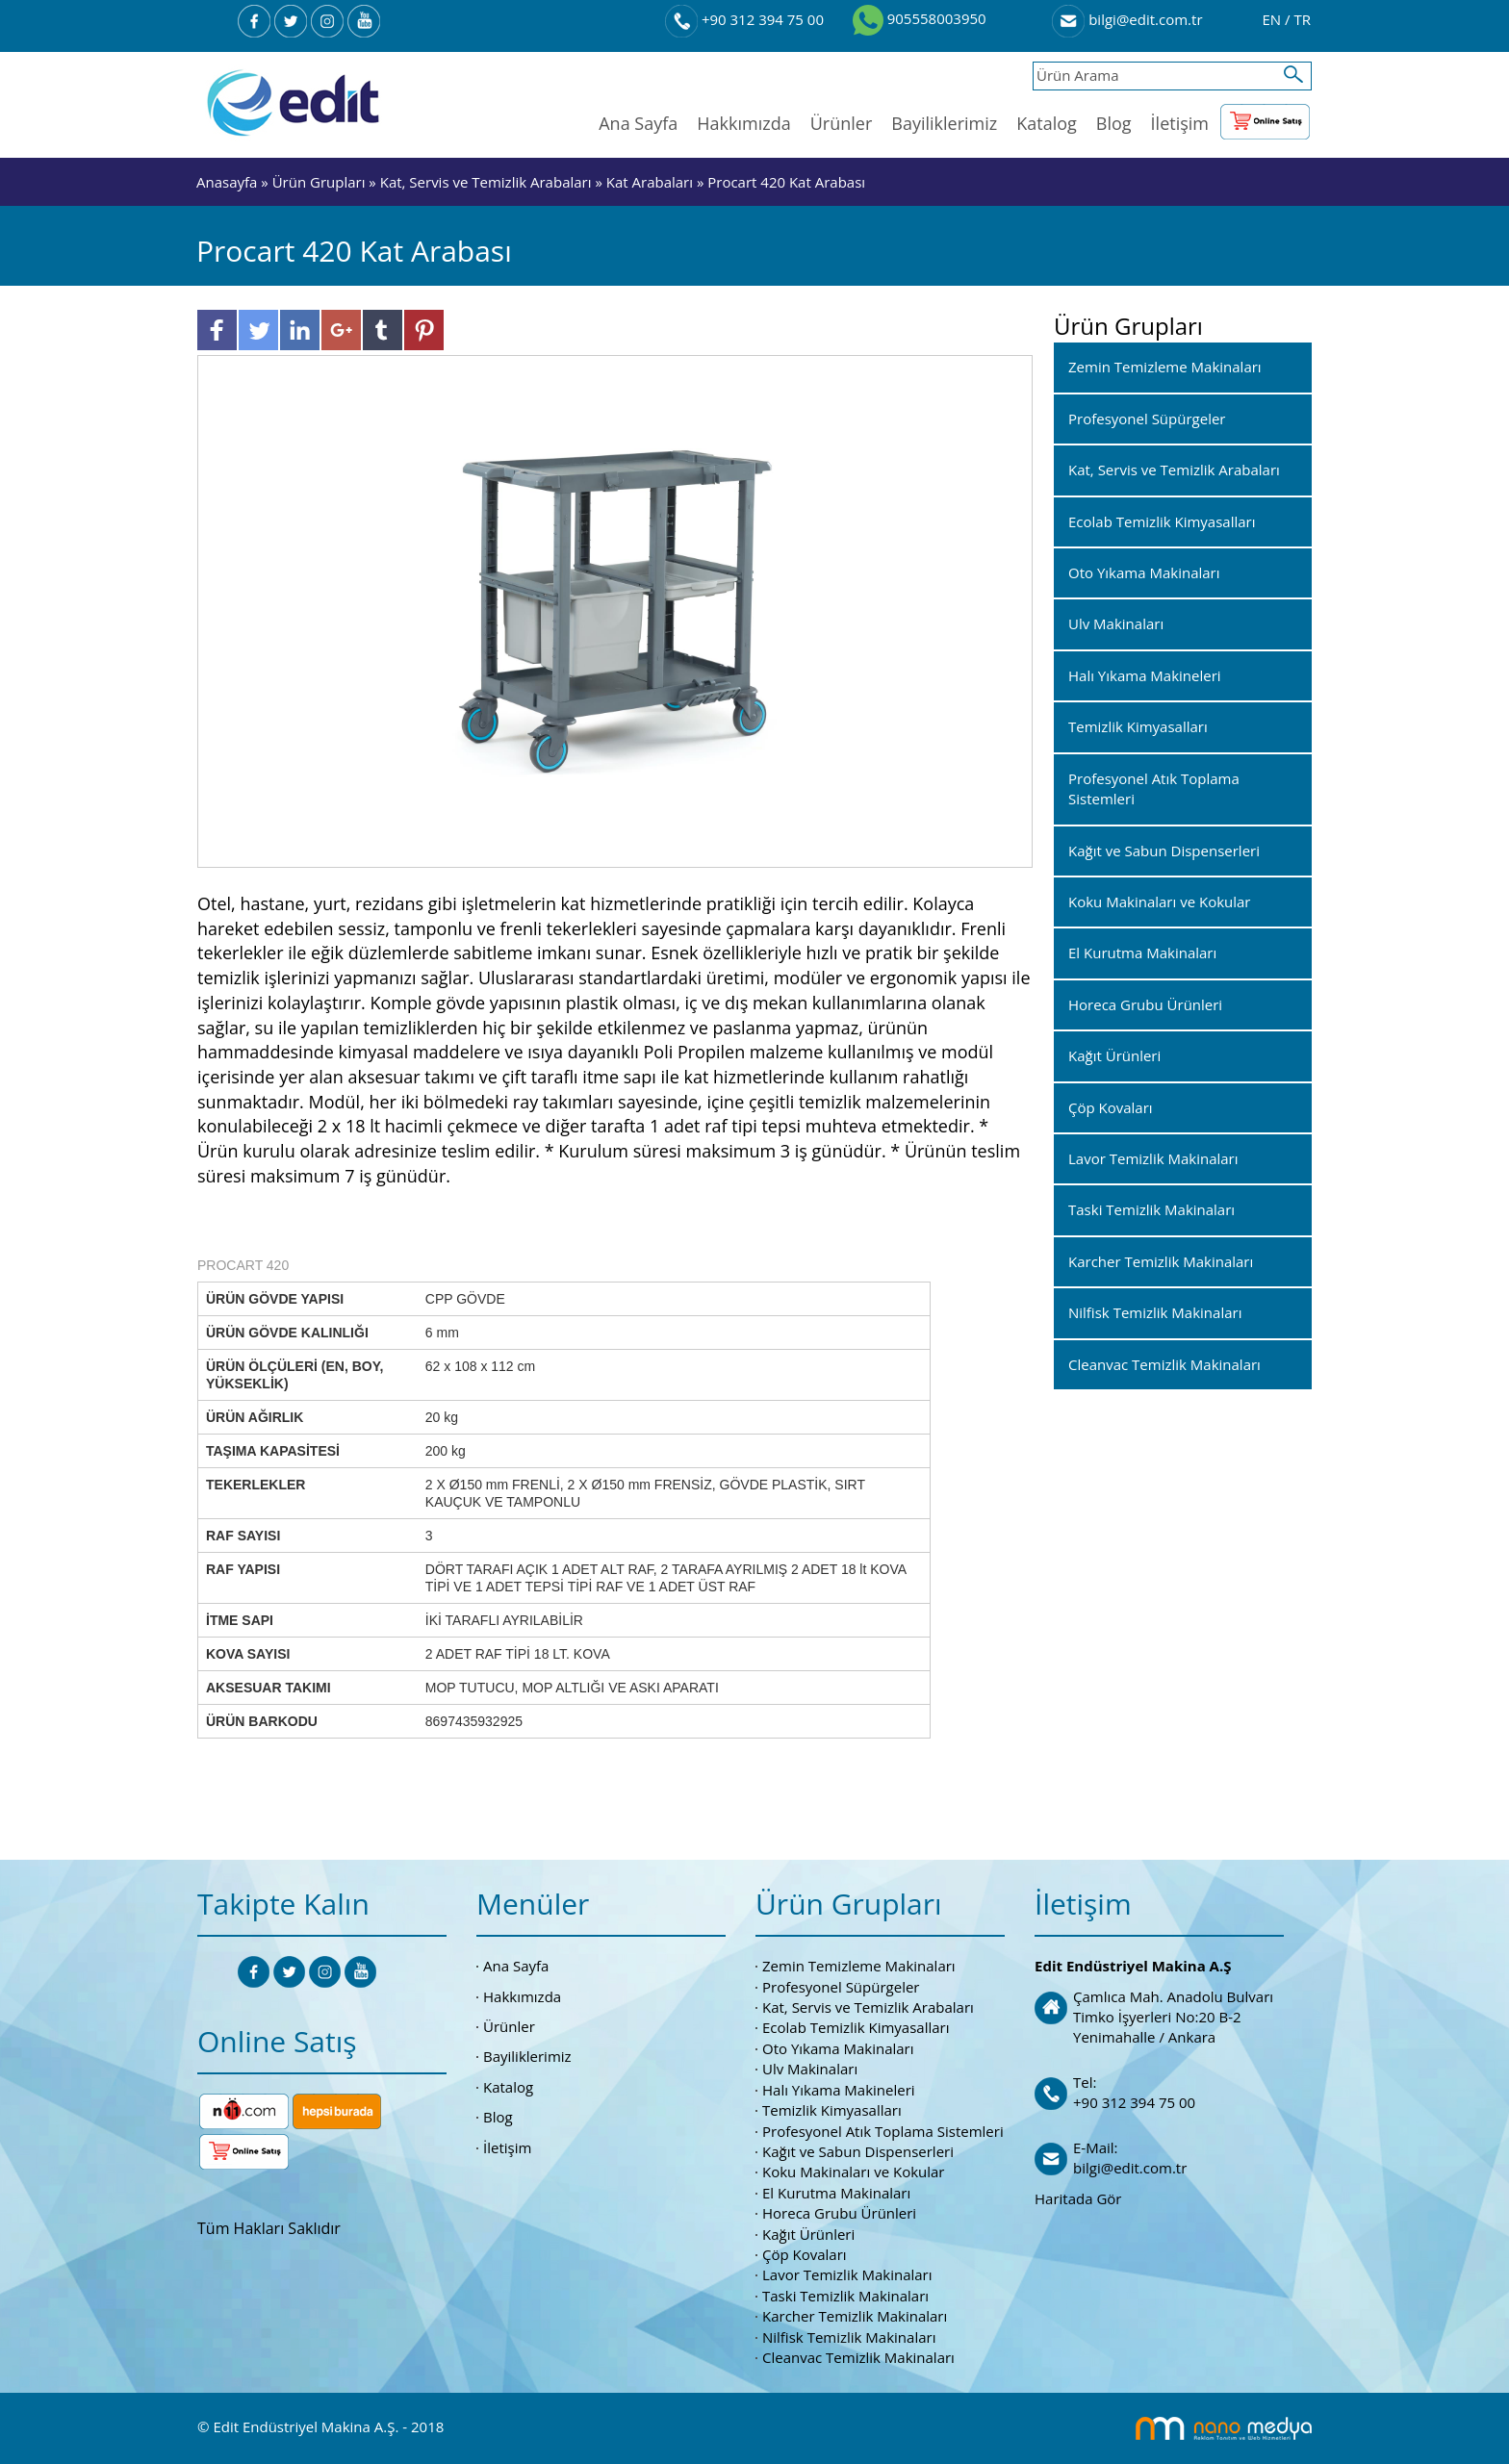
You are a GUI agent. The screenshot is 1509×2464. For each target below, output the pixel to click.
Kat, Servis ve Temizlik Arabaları (486, 181)
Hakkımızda (743, 123)
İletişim (1180, 123)
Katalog (1046, 123)
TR (1302, 19)
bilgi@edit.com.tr (1127, 19)
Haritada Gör (1078, 2198)
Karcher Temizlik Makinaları (854, 2315)
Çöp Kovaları (804, 2254)
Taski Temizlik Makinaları (845, 2295)
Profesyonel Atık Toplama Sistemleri (883, 2131)
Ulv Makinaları (809, 2068)
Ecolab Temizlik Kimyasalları (856, 2027)
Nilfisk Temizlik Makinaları (848, 2337)
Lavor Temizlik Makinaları (847, 2274)
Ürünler (841, 123)
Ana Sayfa (638, 123)
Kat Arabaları (649, 181)
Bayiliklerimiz (944, 123)
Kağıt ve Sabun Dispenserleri (858, 2151)
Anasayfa (228, 181)
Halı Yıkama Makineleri (838, 2089)
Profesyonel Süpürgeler (840, 1986)
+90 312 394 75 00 (744, 19)
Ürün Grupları (321, 181)
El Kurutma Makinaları (836, 2192)
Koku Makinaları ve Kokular (853, 2171)
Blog (1114, 123)
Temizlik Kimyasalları (832, 2110)
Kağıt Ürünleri (808, 2234)
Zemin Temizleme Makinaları (859, 1965)
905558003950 (919, 18)
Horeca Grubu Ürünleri (839, 2213)
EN (1273, 19)
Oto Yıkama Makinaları (838, 2048)
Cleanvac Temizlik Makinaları (858, 2357)
